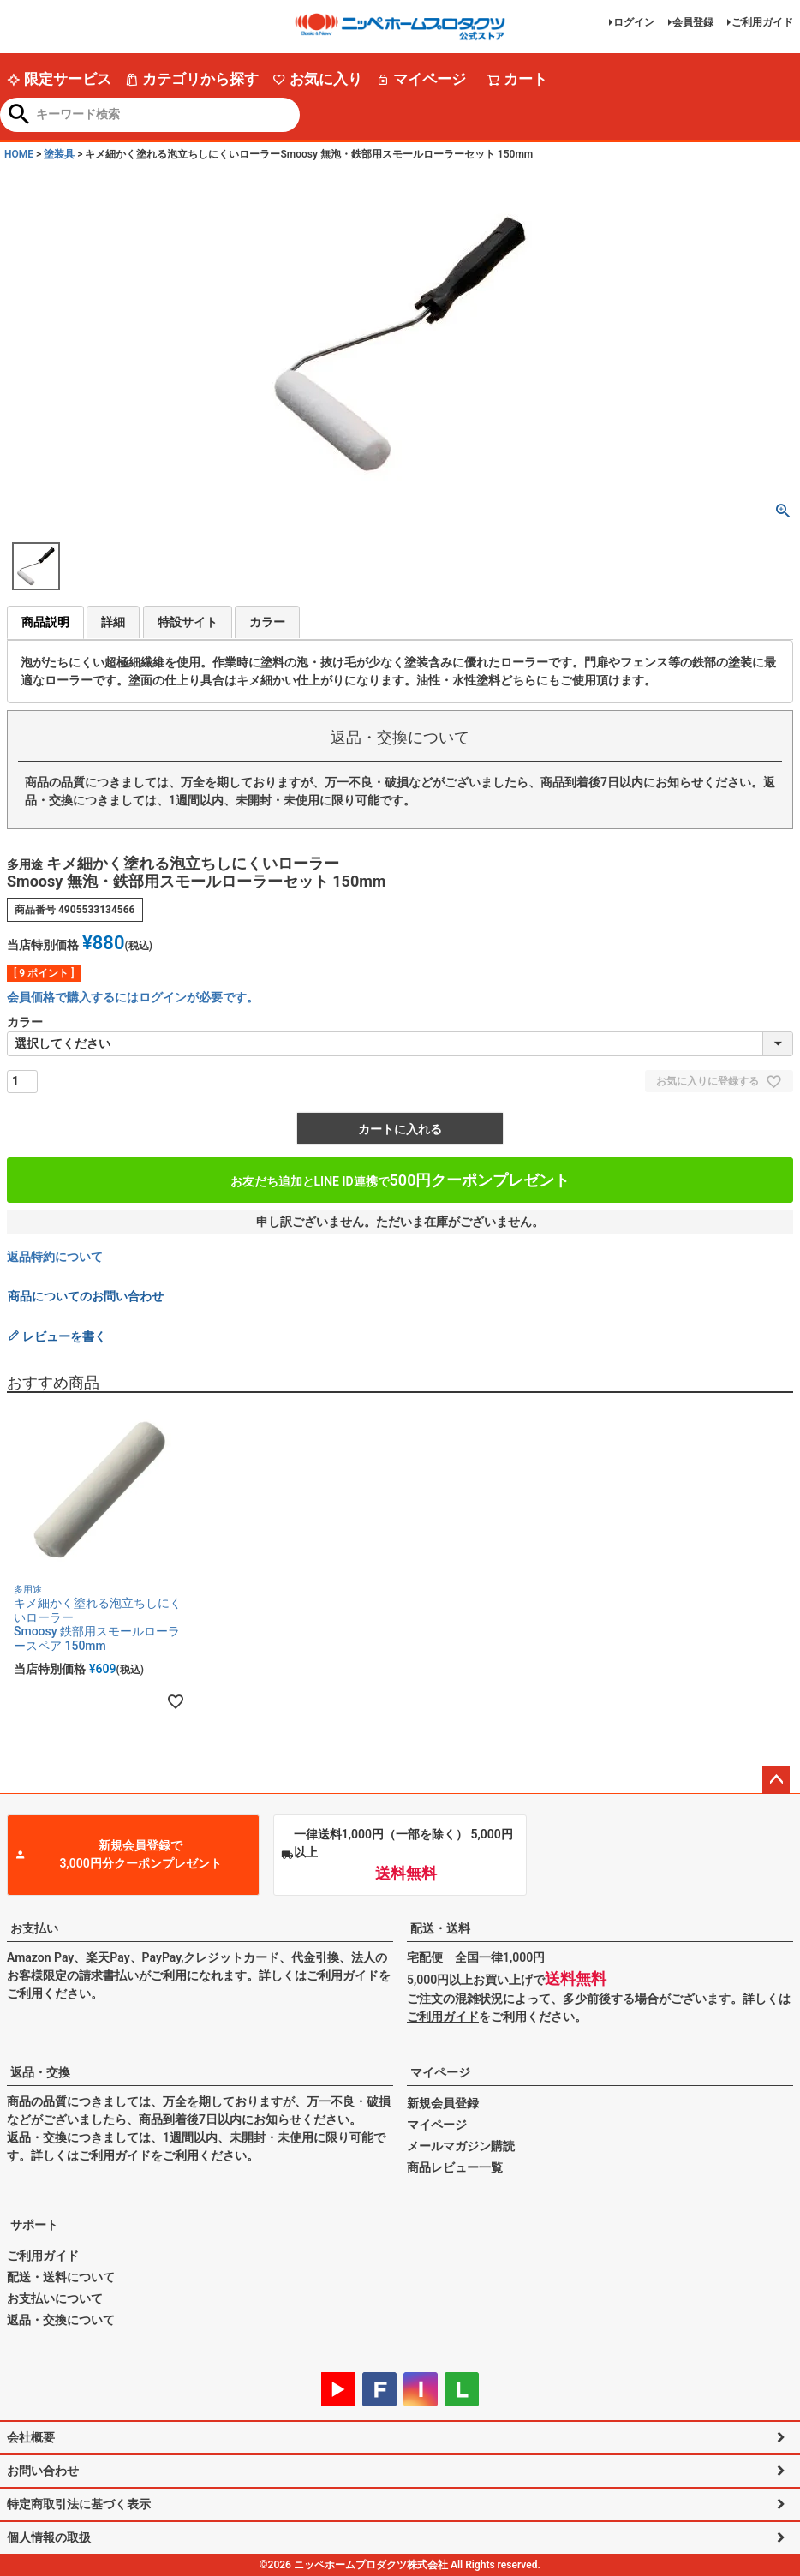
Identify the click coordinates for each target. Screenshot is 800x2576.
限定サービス (59, 78)
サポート (34, 2225)
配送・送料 (440, 1928)
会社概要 (31, 2437)
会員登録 (692, 22)
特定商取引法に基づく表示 (79, 2504)
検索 (19, 116)
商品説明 (45, 622)
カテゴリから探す (192, 78)
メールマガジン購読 (461, 2146)
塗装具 (59, 154)
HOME (18, 154)
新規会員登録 (443, 2103)
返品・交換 (40, 2072)
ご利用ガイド (762, 22)
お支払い (34, 1928)
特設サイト (188, 622)
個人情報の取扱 (49, 2537)
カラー (267, 622)
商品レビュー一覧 (455, 2167)
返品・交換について (61, 2320)
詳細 (113, 622)
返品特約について (55, 1257)
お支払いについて (55, 2298)
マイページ (421, 78)
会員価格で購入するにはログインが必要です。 (133, 997)
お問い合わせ (43, 2470)
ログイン (633, 22)
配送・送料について (61, 2277)
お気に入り (317, 78)
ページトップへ (776, 1780)
